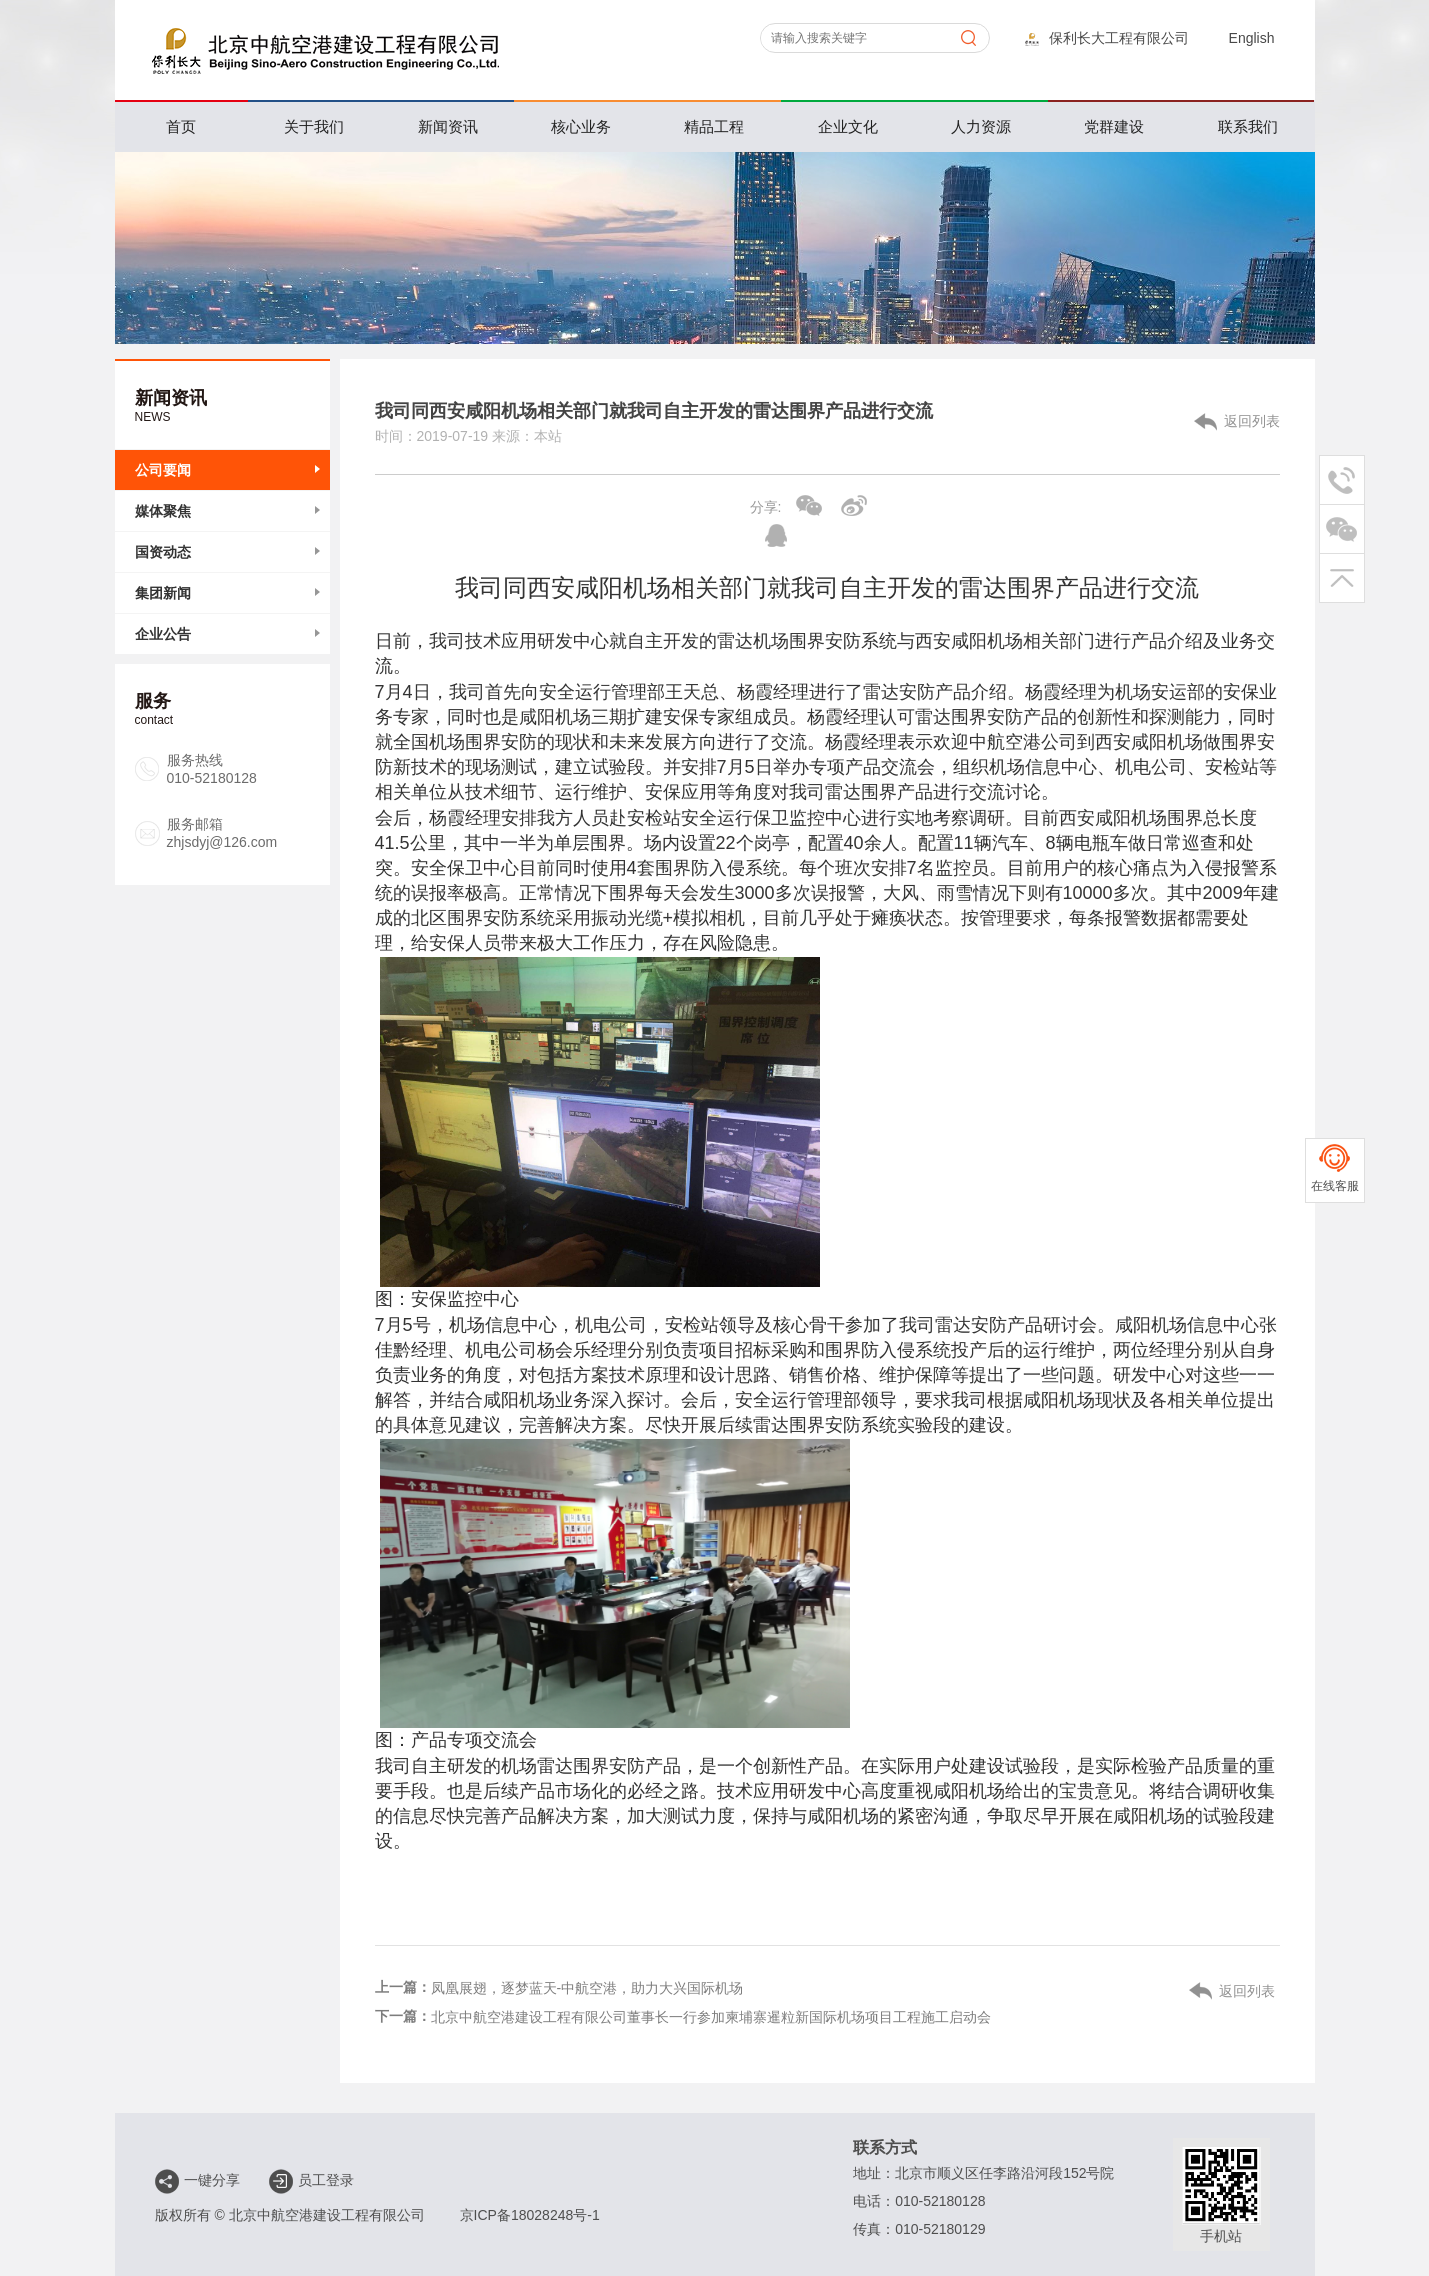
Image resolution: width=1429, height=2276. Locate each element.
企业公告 (163, 634)
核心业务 (581, 126)
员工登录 (311, 2181)
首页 (181, 126)
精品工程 (714, 126)
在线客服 (1335, 1186)
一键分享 (197, 2181)
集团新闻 (163, 593)
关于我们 (314, 126)
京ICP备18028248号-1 (530, 2215)
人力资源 (981, 126)
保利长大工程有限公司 (1107, 38)
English (1252, 38)
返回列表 (1252, 421)
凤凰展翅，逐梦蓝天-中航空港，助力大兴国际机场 (587, 1988)
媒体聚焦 (163, 511)
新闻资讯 (448, 126)
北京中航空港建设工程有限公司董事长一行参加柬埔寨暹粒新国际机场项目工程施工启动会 (711, 2017)
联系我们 (1248, 126)
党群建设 (1114, 126)
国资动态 (163, 552)
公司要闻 (163, 470)
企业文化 (848, 126)
